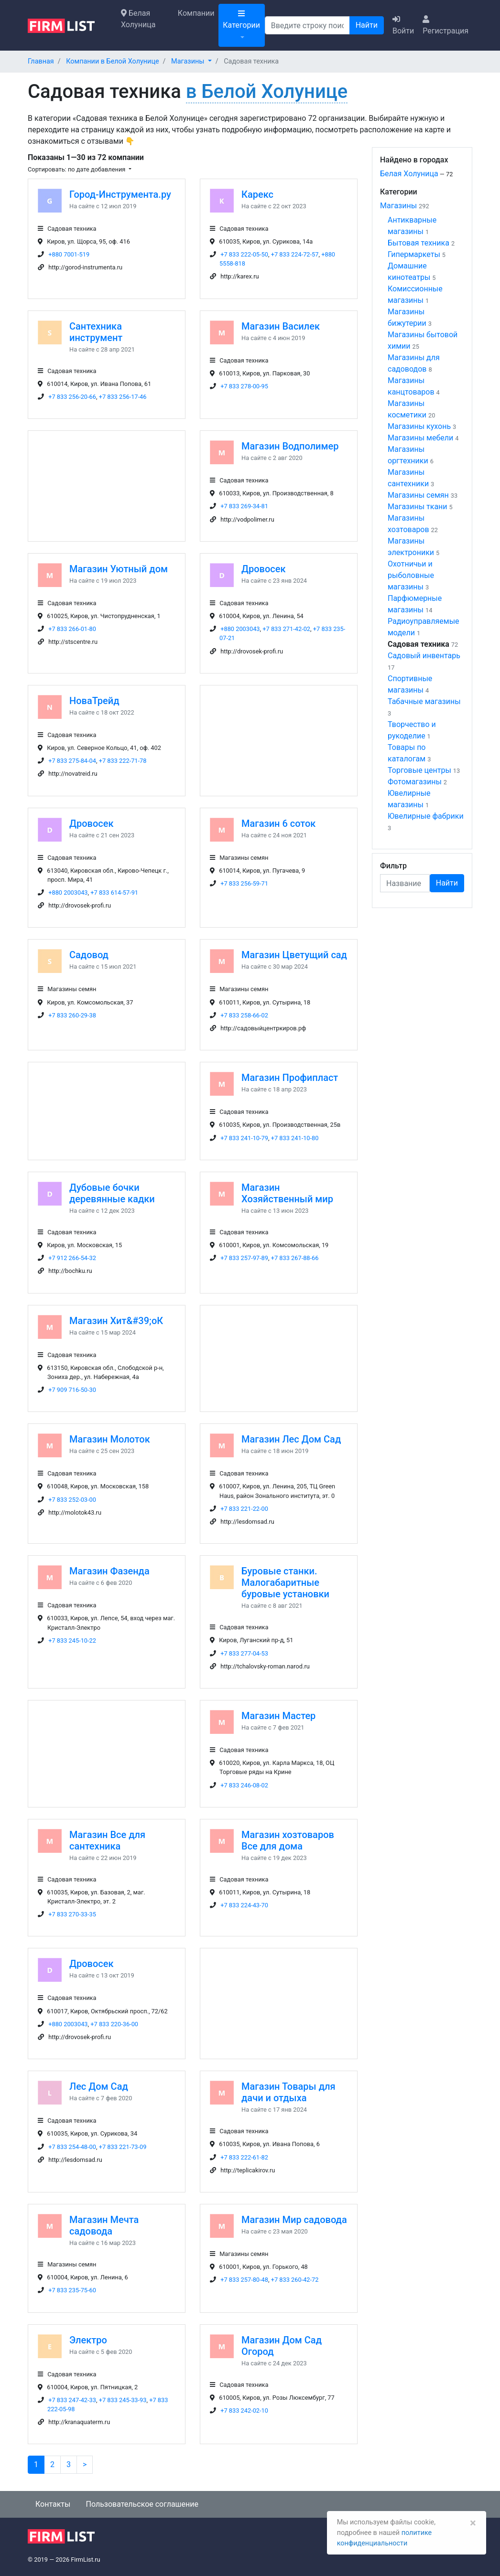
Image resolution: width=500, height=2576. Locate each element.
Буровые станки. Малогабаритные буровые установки (285, 1582)
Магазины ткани (417, 506)
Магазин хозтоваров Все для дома (287, 1840)
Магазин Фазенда (109, 1571)
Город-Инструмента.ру (120, 194)
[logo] (68, 25)
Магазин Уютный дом (118, 569)
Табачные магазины (424, 701)
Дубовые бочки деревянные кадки (112, 1193)
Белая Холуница (138, 19)
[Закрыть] (472, 2522)
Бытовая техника (418, 242)
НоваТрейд (94, 700)
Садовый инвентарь (424, 655)
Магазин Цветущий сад (294, 955)
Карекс (257, 194)
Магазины (398, 205)
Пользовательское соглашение (142, 2504)
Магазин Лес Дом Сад (291, 1439)
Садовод (89, 955)
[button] (191, 61)
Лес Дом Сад (98, 2086)
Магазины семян (418, 495)
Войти (403, 25)
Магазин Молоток (109, 1439)
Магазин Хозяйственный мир (287, 1193)
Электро (88, 2340)
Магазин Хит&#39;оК (116, 1320)
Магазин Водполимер (290, 446)
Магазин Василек (280, 326)
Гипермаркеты (414, 254)
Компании (196, 13)
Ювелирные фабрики (426, 816)
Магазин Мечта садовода (104, 2225)
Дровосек (263, 569)
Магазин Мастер (278, 1715)
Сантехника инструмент (95, 332)
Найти (367, 25)
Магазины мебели (420, 437)
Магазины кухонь (419, 426)
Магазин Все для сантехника (107, 1840)
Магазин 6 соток (278, 823)
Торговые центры (419, 770)
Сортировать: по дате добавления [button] (77, 169)
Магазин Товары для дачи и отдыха (288, 2092)
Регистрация (445, 25)
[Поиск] (307, 25)
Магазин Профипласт (289, 1077)
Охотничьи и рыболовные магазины (411, 575)
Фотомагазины (415, 781)
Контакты (52, 2504)
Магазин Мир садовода (294, 2219)
